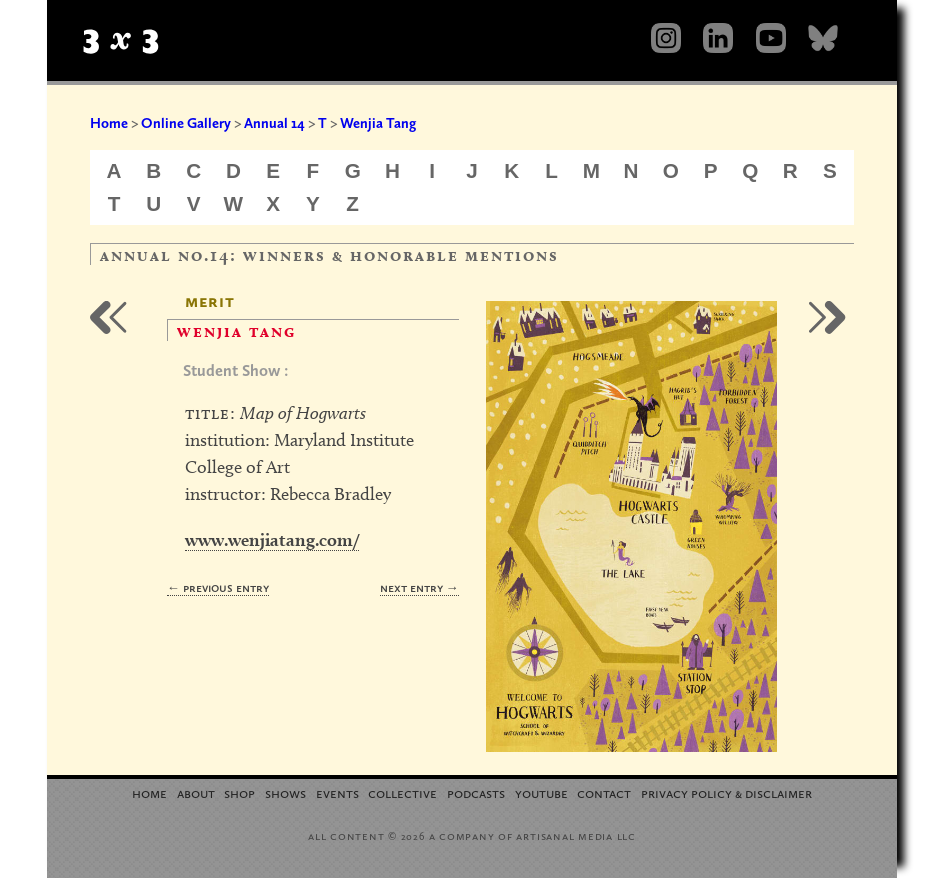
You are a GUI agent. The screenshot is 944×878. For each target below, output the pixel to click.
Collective (402, 792)
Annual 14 (274, 123)
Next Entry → (419, 587)
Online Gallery (186, 123)
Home (109, 123)
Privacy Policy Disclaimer (726, 792)
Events (337, 792)
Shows (285, 792)
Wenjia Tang (378, 123)
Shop (239, 792)
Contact (604, 792)
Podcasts (476, 792)
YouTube (541, 792)
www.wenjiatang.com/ (272, 539)
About (196, 792)
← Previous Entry (218, 587)
